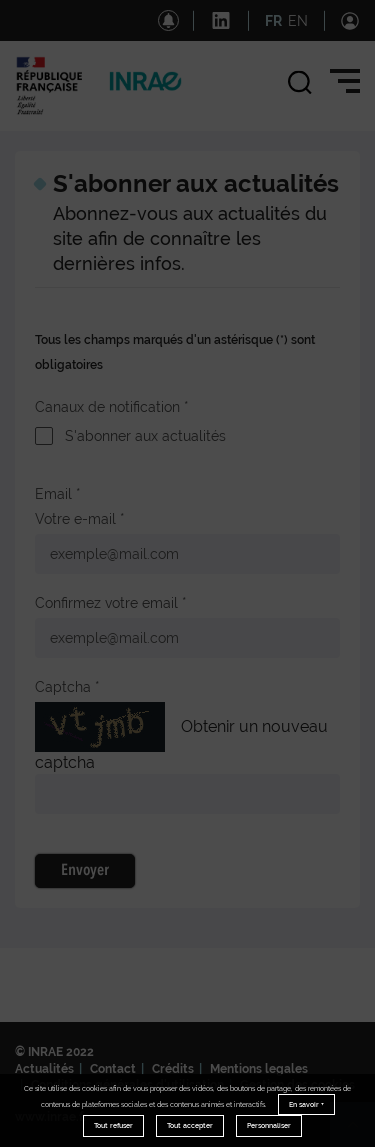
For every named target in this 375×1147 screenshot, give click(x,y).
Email (53, 494)
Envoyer (85, 871)
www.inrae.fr (51, 1117)
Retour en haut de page (361, 1133)
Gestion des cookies (297, 1085)
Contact (113, 1069)
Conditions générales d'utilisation (127, 1085)
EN (298, 21)
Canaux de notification (107, 407)
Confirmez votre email (106, 603)
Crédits (173, 1069)
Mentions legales (259, 1069)
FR (273, 21)
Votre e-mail (75, 519)
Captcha (63, 687)
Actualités (44, 1069)
